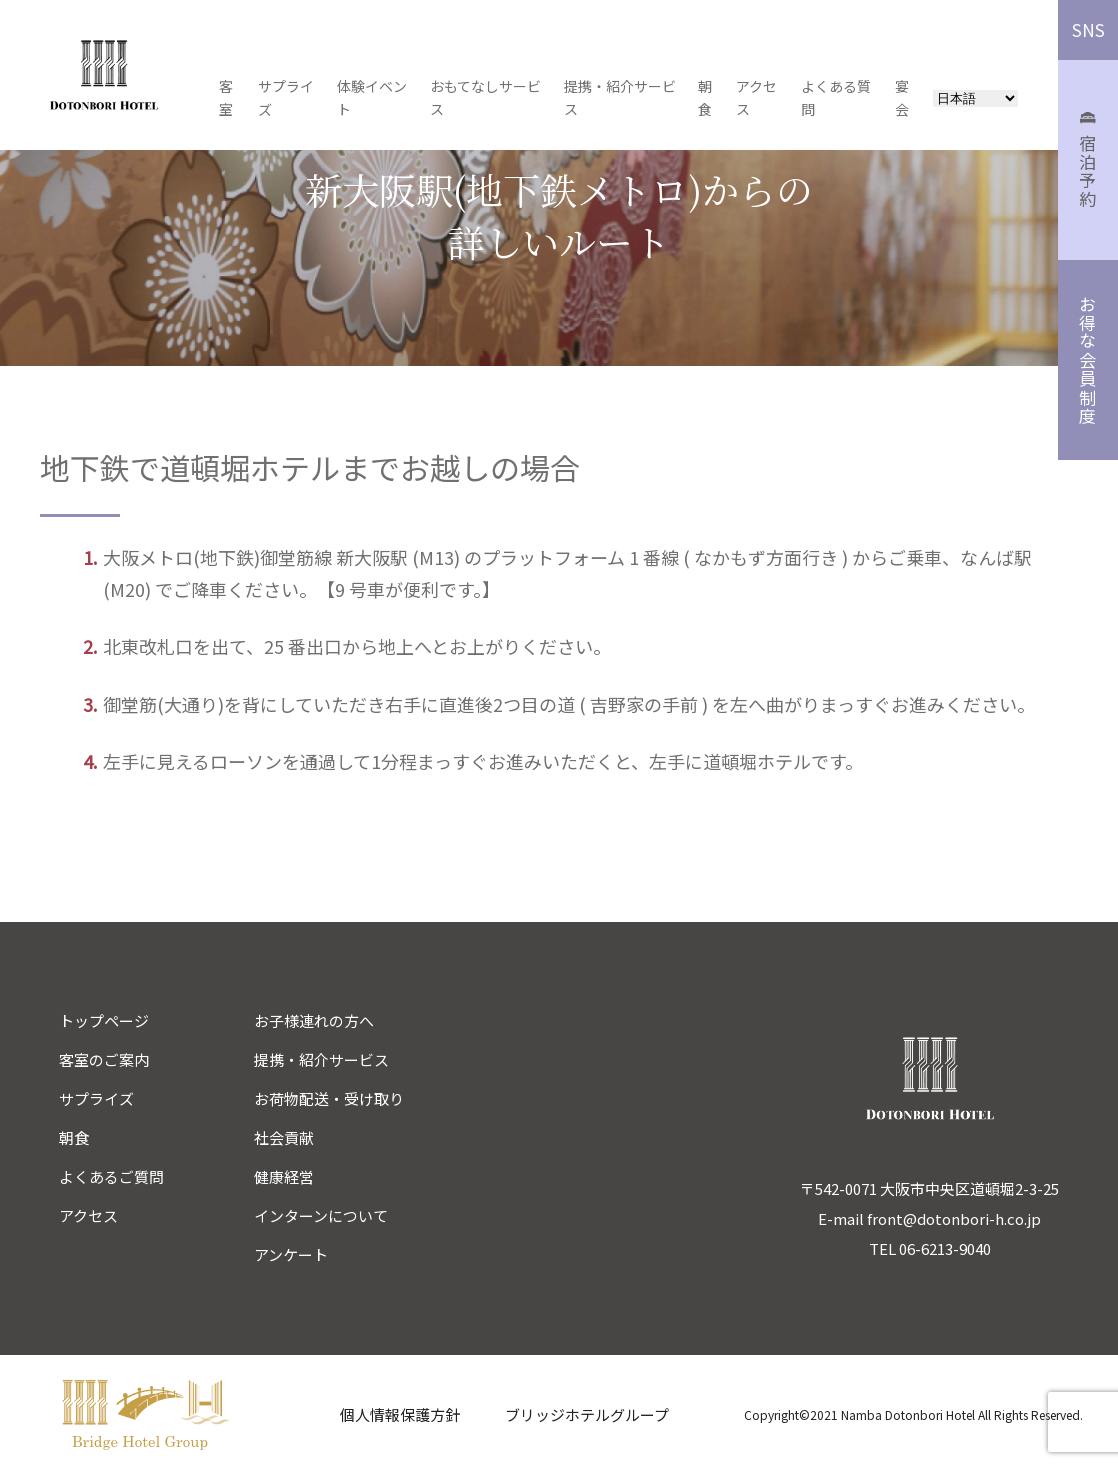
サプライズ (96, 1098)
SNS (1088, 29)
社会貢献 (284, 1137)
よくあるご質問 (111, 1176)
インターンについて (321, 1215)
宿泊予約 (1088, 160)
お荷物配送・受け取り (329, 1098)
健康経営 (284, 1176)
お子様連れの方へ (314, 1020)
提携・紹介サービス (321, 1059)
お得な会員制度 (1088, 360)
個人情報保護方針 (400, 1414)
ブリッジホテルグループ (587, 1414)
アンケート (291, 1254)
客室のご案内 (104, 1059)
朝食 (74, 1137)
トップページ (104, 1020)
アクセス (88, 1215)
